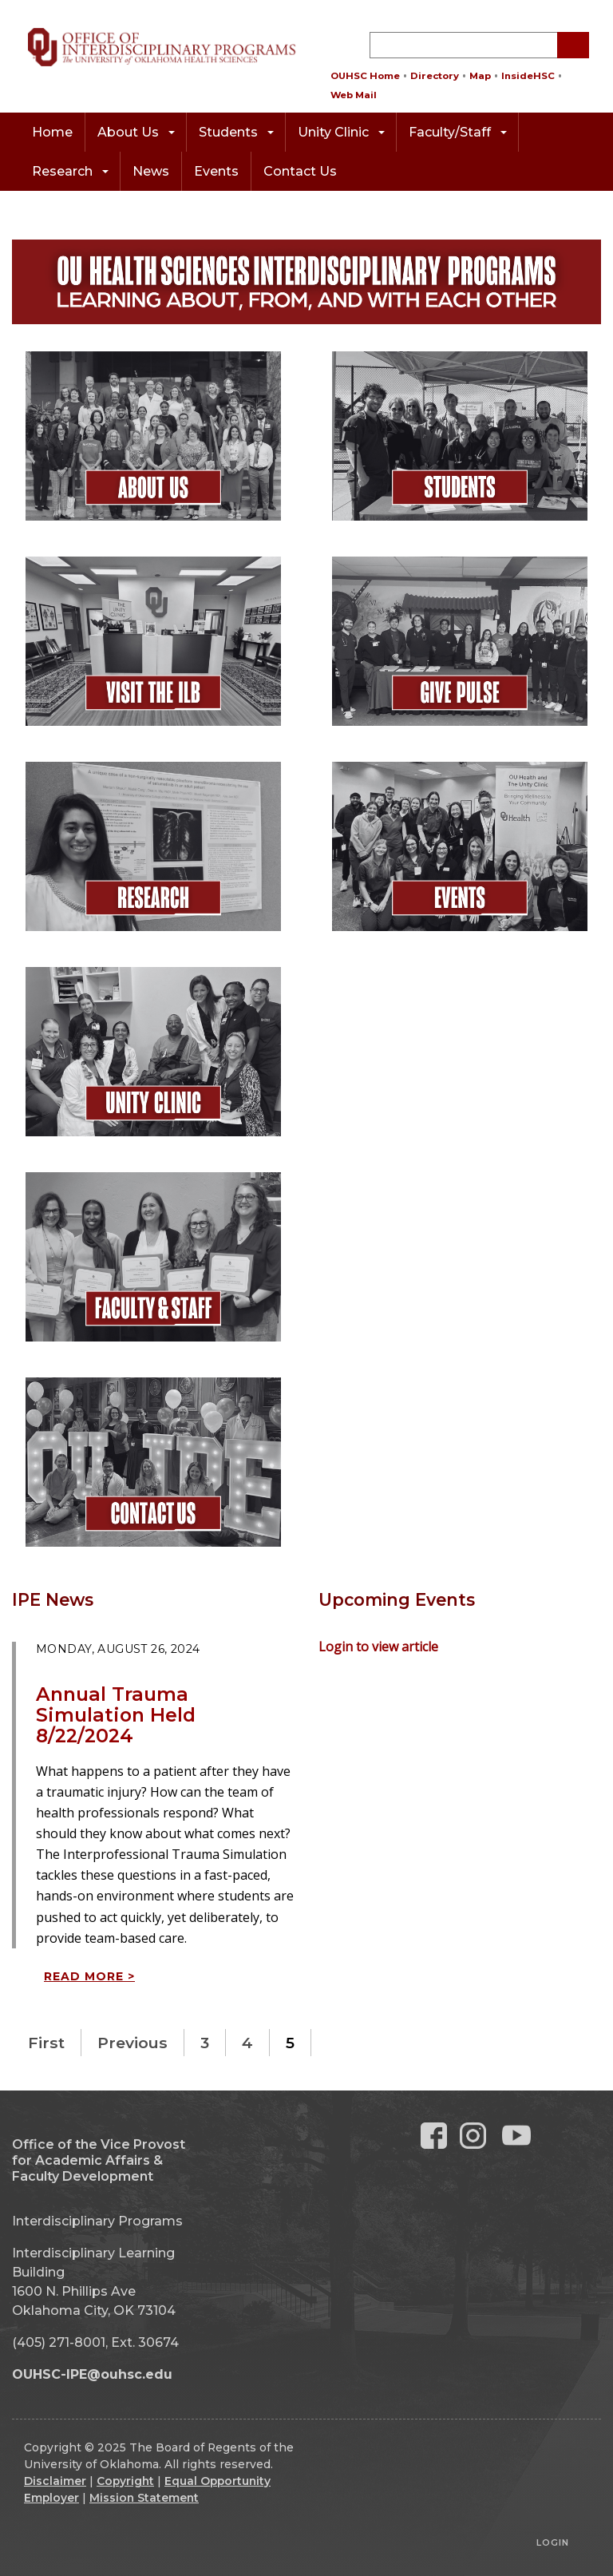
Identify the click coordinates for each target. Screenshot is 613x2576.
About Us (136, 132)
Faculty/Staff (458, 132)
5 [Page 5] (290, 2042)
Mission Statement (144, 2497)
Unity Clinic (341, 132)
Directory (434, 75)
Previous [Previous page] (132, 2042)
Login (552, 2542)
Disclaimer (55, 2481)
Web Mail (353, 95)
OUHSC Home (365, 75)
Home (52, 132)
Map (480, 75)
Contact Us (300, 171)
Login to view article (378, 1646)
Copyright (125, 2481)
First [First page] (46, 2042)
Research (70, 171)
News (150, 171)
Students (236, 132)
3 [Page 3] (204, 2042)
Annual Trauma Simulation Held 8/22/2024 (116, 1714)
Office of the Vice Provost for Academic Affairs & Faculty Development (98, 2160)
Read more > (89, 1976)
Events (216, 171)
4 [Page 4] (247, 2042)
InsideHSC (528, 75)
